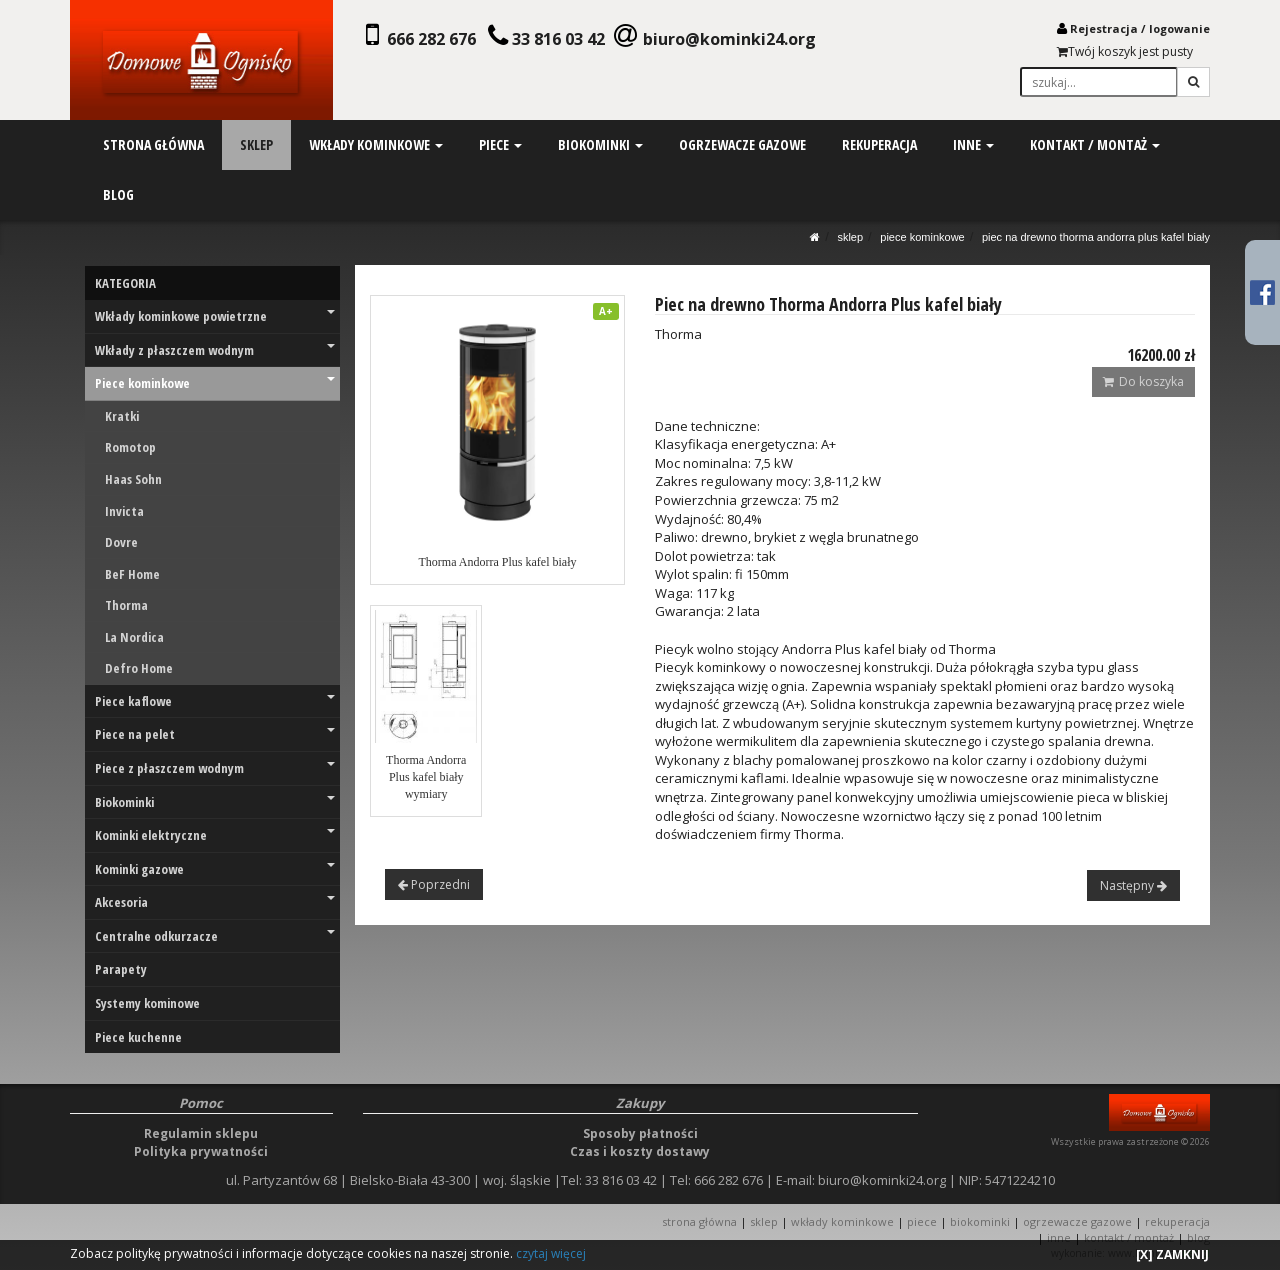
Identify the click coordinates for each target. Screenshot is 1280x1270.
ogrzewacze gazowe (741, 144)
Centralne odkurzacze (215, 936)
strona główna (153, 144)
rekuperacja (878, 144)
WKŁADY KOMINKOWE (842, 1221)
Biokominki (215, 802)
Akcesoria (215, 902)
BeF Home (132, 574)
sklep (256, 144)
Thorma (126, 605)
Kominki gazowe (215, 869)
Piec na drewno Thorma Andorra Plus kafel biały (1096, 237)
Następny (1133, 885)
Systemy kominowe (147, 1003)
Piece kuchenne (138, 1037)
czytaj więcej (551, 1253)
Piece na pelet (215, 734)
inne (972, 144)
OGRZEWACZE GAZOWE (1077, 1221)
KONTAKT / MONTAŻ (1129, 1237)
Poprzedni (434, 884)
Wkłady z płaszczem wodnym (215, 350)
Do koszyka (1143, 381)
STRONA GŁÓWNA (701, 1221)
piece (499, 144)
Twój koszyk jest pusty (1125, 51)
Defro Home (139, 668)
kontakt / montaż (1093, 144)
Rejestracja (1104, 28)
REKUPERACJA (1177, 1221)
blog (118, 194)
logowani (1176, 28)
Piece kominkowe (922, 237)
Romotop (130, 447)
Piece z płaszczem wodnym (215, 768)
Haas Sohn (133, 479)
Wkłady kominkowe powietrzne (215, 316)
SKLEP (850, 237)
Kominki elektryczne (215, 835)
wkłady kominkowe (376, 144)
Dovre (121, 542)
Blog (1198, 1237)
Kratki (122, 416)
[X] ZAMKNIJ (1172, 1254)
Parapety (121, 969)
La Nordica (134, 637)
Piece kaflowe (215, 701)
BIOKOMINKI (980, 1221)
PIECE (922, 1221)
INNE (1059, 1237)
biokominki (599, 144)
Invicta (124, 511)
